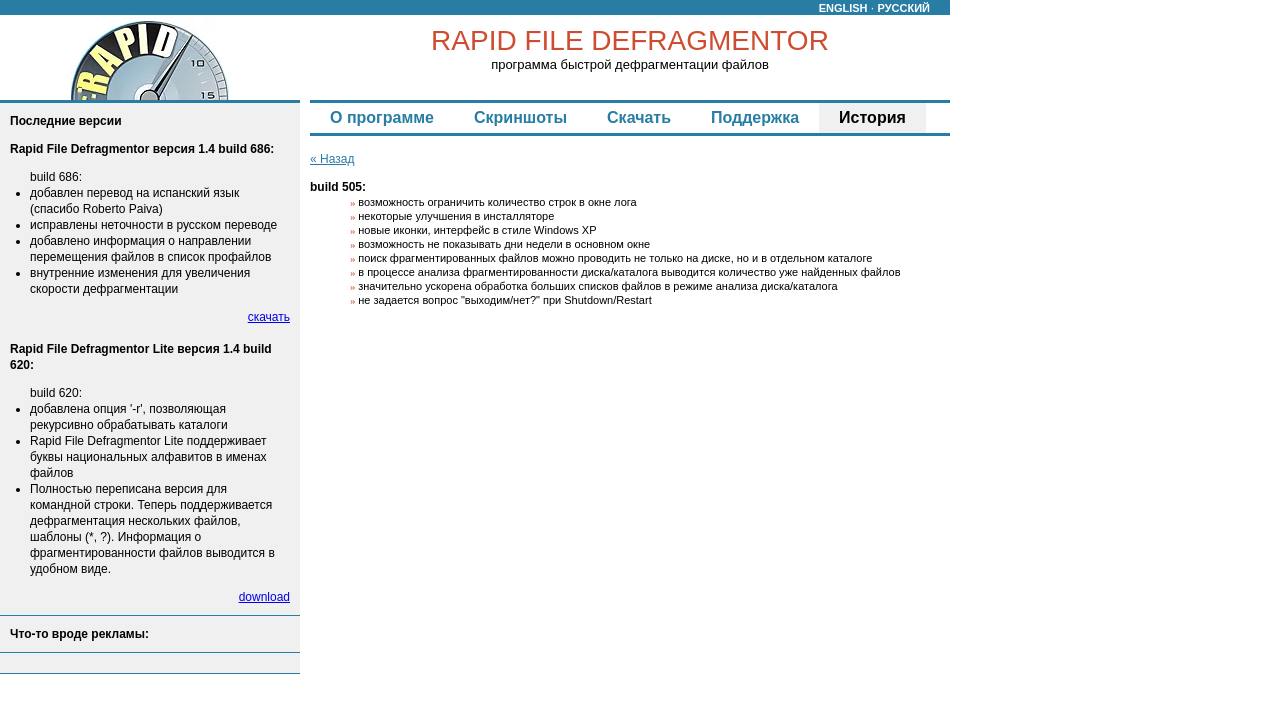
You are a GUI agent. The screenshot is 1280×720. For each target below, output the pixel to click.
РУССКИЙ (904, 8)
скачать (269, 317)
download (264, 597)
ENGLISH (843, 8)
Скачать (639, 117)
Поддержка (755, 117)
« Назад (332, 159)
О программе (382, 117)
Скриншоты (520, 117)
